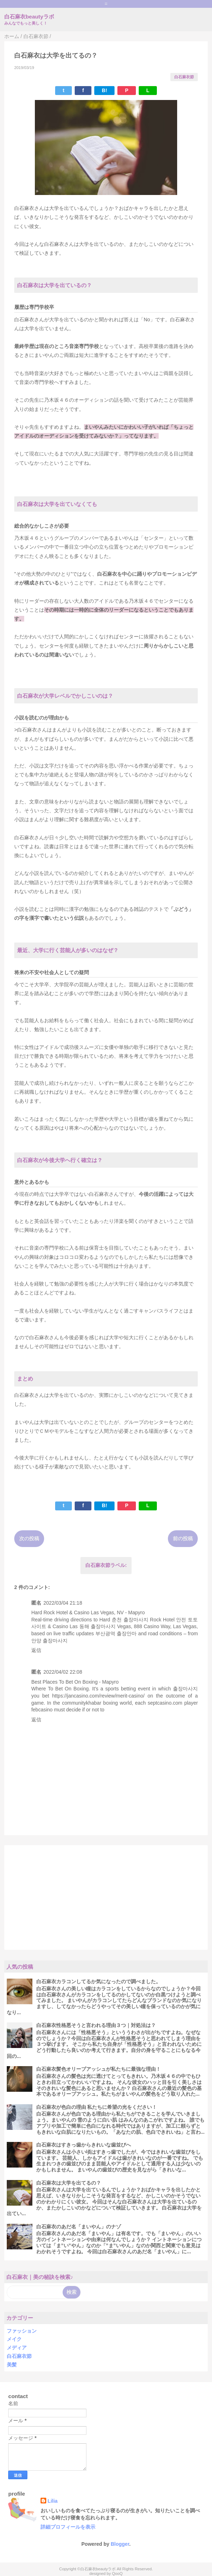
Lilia (53, 2501)
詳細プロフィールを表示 (68, 2527)
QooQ (117, 2573)
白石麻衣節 (184, 77)
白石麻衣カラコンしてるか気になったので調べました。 (98, 1981)
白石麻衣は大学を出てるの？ (68, 2183)
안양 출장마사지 (49, 1640)
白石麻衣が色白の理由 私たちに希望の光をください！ (96, 2107)
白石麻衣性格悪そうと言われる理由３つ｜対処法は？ (96, 2025)
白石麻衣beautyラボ (29, 17)
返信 (36, 1650)
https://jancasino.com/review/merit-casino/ (98, 1696)
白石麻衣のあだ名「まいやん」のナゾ (78, 2226)
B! (104, 90)
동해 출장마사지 (97, 1626)
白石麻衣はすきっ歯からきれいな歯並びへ (83, 2145)
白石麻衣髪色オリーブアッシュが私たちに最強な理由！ (98, 2069)
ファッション (22, 2331)
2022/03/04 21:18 (62, 1603)
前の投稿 (183, 1538)
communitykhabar (81, 1703)
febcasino (42, 1709)
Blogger (120, 2544)
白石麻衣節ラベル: (106, 1565)
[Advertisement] (106, 1897)
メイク (14, 2339)
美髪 (12, 2365)
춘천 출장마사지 (130, 1619)
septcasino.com (165, 1703)
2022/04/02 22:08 (62, 1672)
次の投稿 (29, 1538)
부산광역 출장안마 (116, 1633)
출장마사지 (185, 1688)
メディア (17, 2347)
